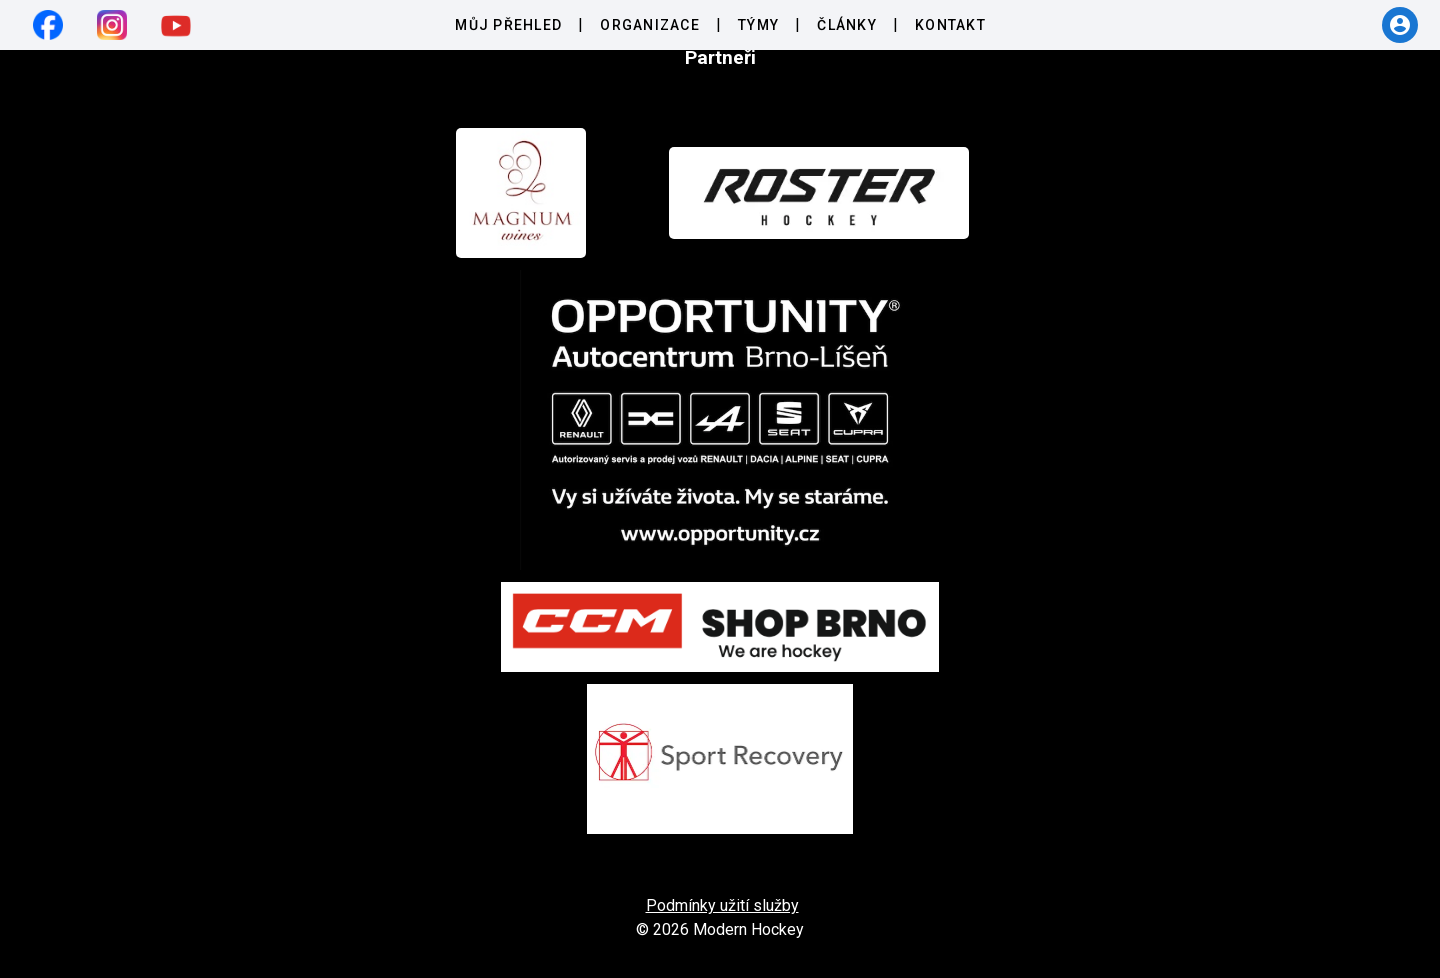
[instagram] (112, 25)
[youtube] (176, 25)
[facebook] (48, 25)
